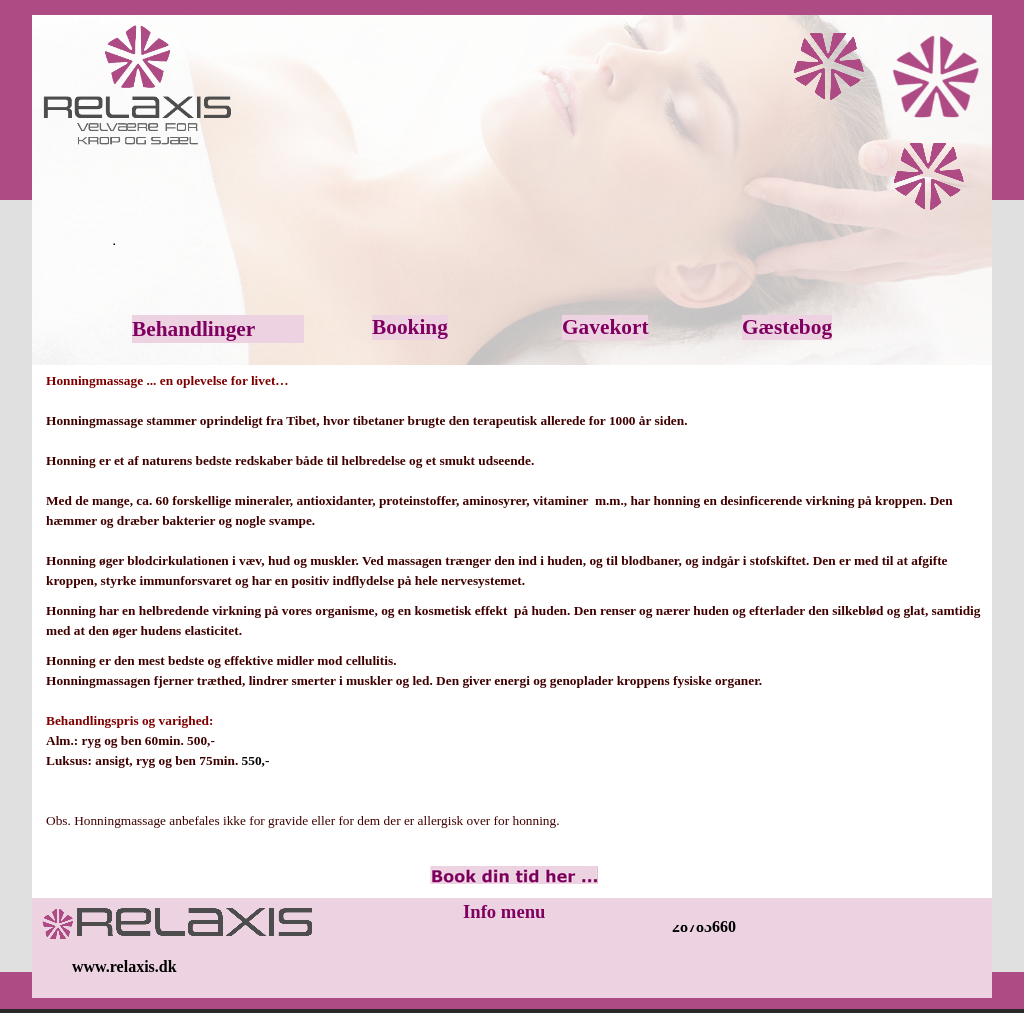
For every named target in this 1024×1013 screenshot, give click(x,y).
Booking (410, 327)
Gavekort (605, 327)
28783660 (704, 926)
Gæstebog (787, 327)
